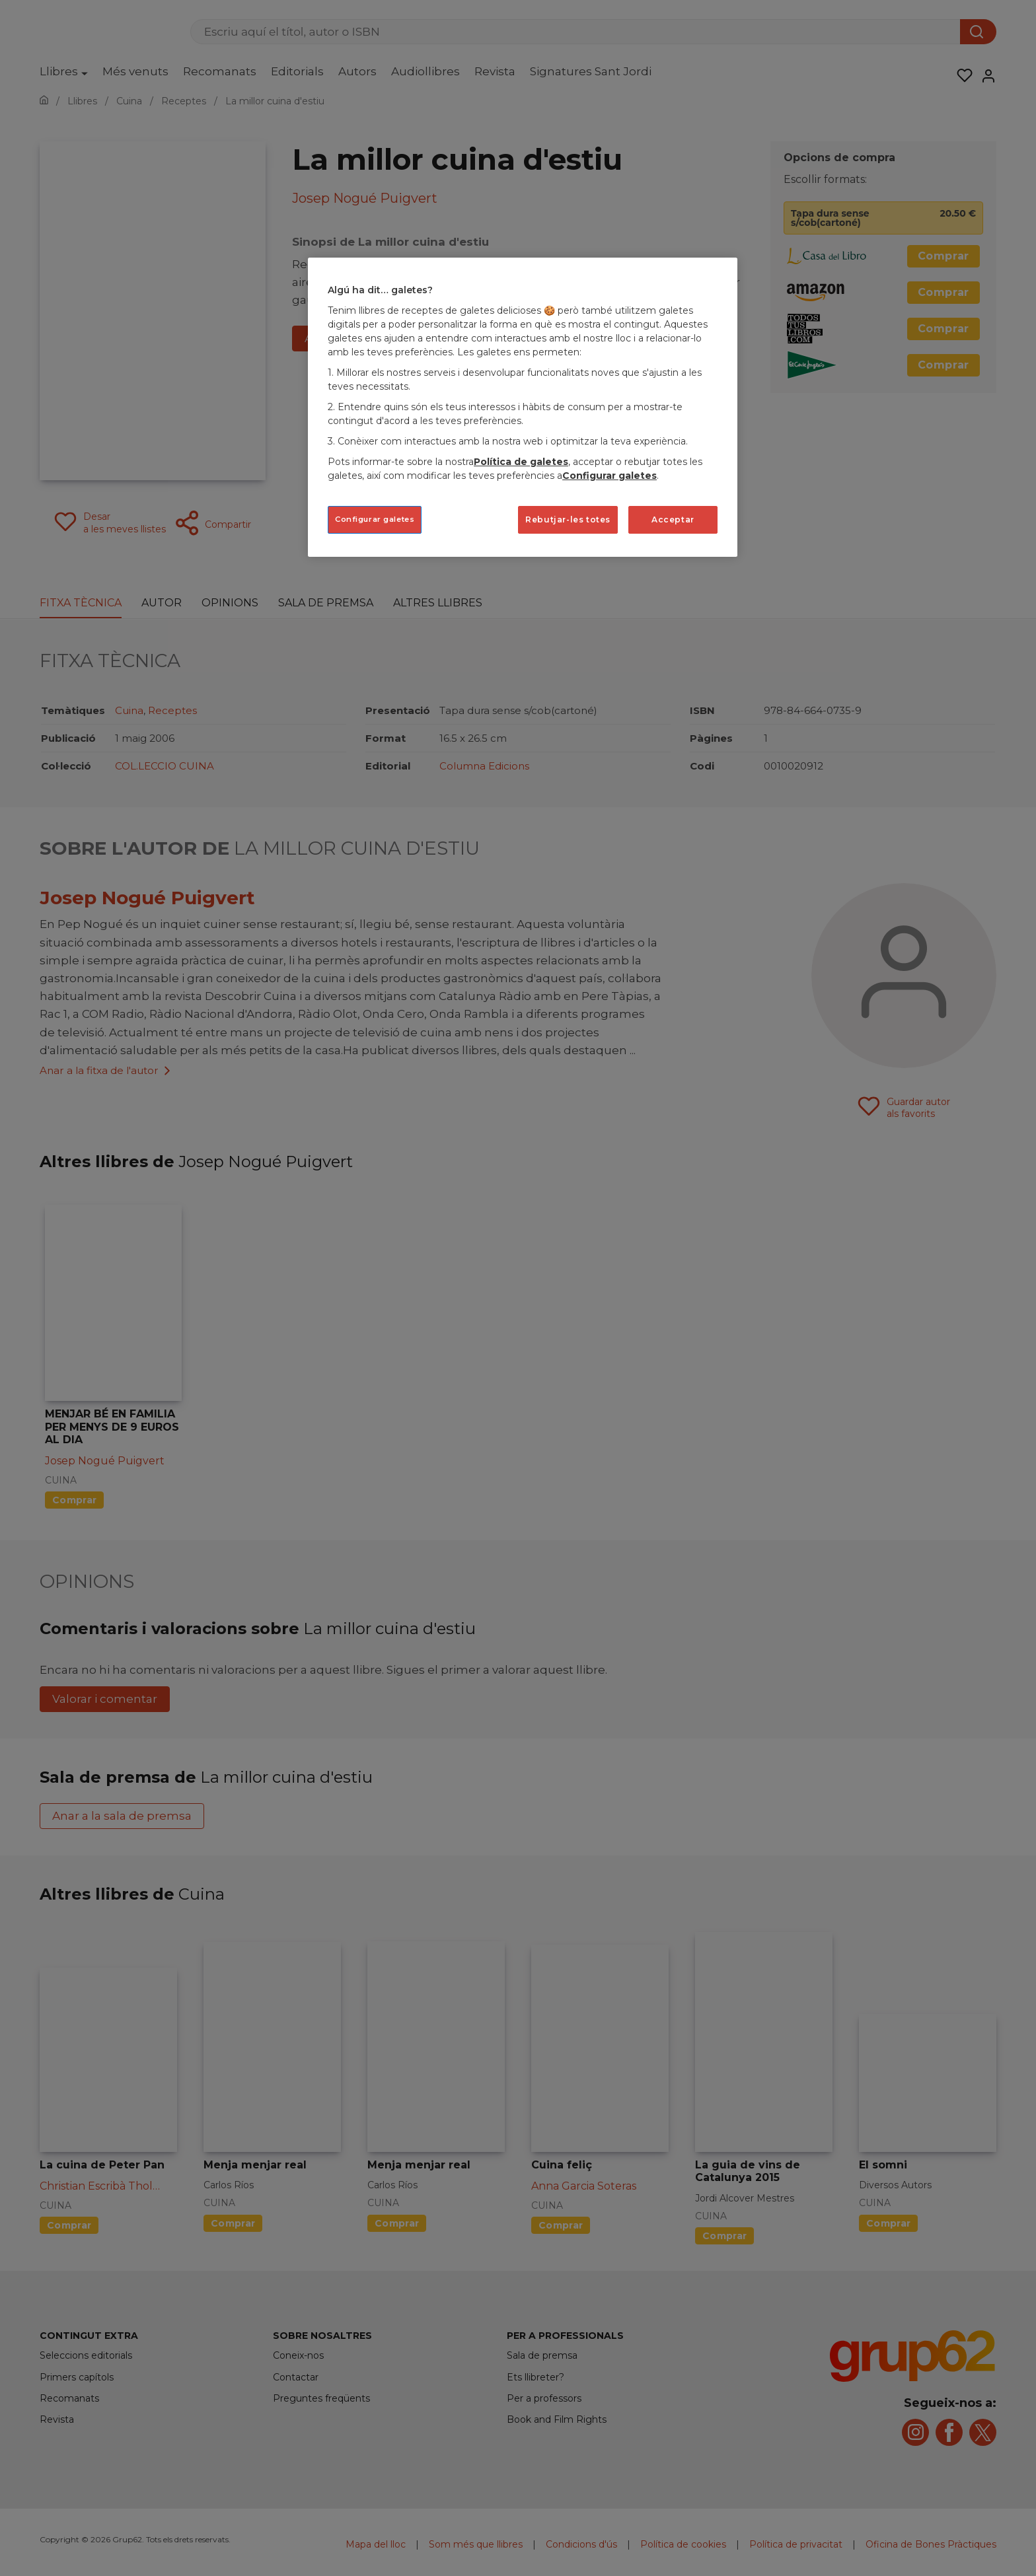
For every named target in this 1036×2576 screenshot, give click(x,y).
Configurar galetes (609, 476)
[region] (522, 407)
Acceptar (672, 519)
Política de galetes (521, 462)
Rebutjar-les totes (567, 519)
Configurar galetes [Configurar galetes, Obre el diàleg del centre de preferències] (374, 519)
